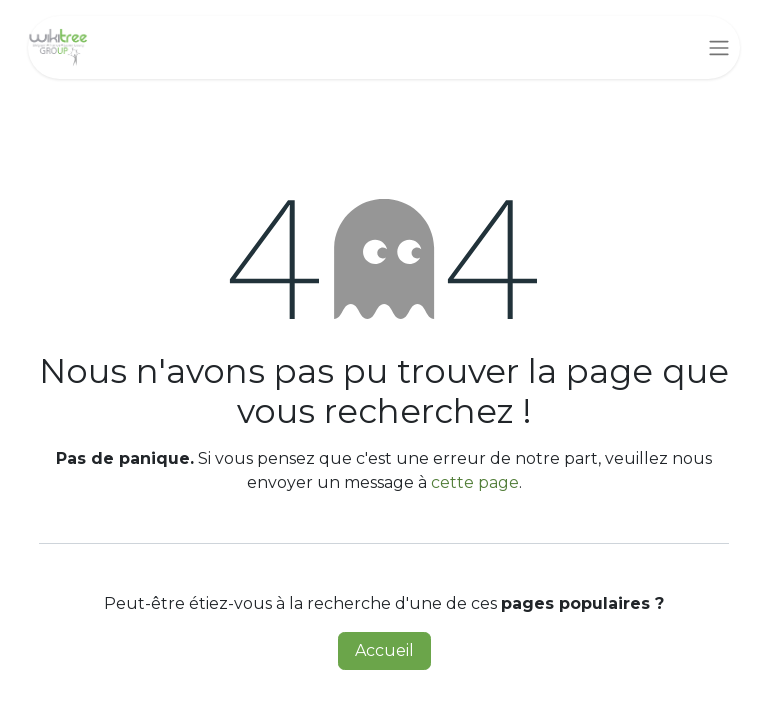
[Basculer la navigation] (719, 47)
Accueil (384, 650)
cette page (475, 482)
